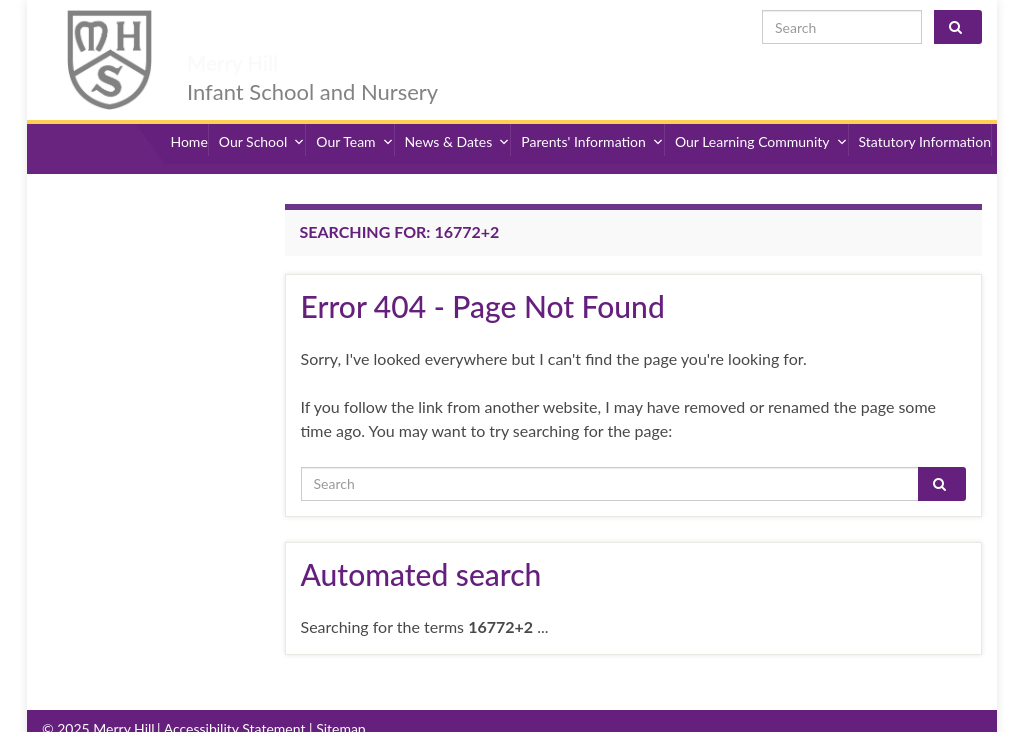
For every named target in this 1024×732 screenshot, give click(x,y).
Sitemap (341, 694)
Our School (262, 117)
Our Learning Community (761, 117)
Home (188, 117)
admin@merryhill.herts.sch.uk (885, 712)
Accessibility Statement (235, 694)
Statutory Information (925, 117)
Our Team (354, 117)
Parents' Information (592, 117)
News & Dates (458, 117)
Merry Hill (266, 32)
